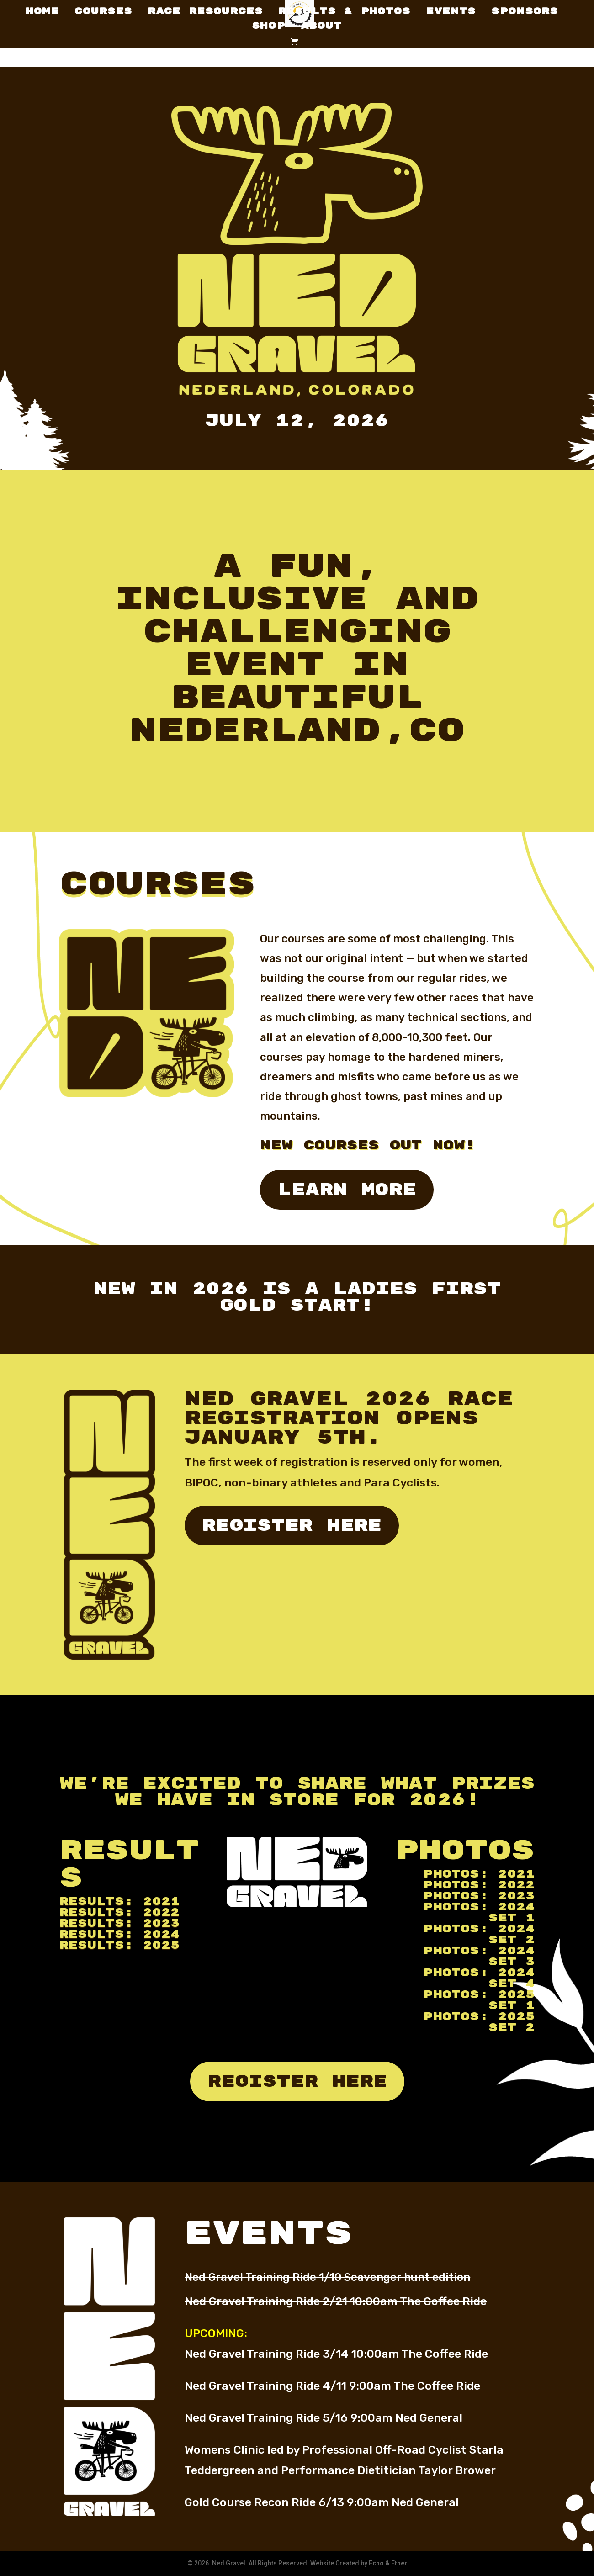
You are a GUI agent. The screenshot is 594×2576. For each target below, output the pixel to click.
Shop (268, 27)
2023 (161, 1923)
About (321, 27)
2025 (161, 1945)
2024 (161, 1934)
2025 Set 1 (511, 2000)
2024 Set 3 (511, 1956)
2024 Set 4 (511, 1978)
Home (42, 12)
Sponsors (524, 12)
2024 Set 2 (511, 1934)
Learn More (346, 1190)
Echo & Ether (388, 2563)
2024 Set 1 (511, 1912)
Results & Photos (344, 12)
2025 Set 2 (511, 2022)
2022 (161, 1912)
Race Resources (205, 12)
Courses (103, 12)
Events (451, 12)
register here (292, 1525)
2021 (161, 1901)
